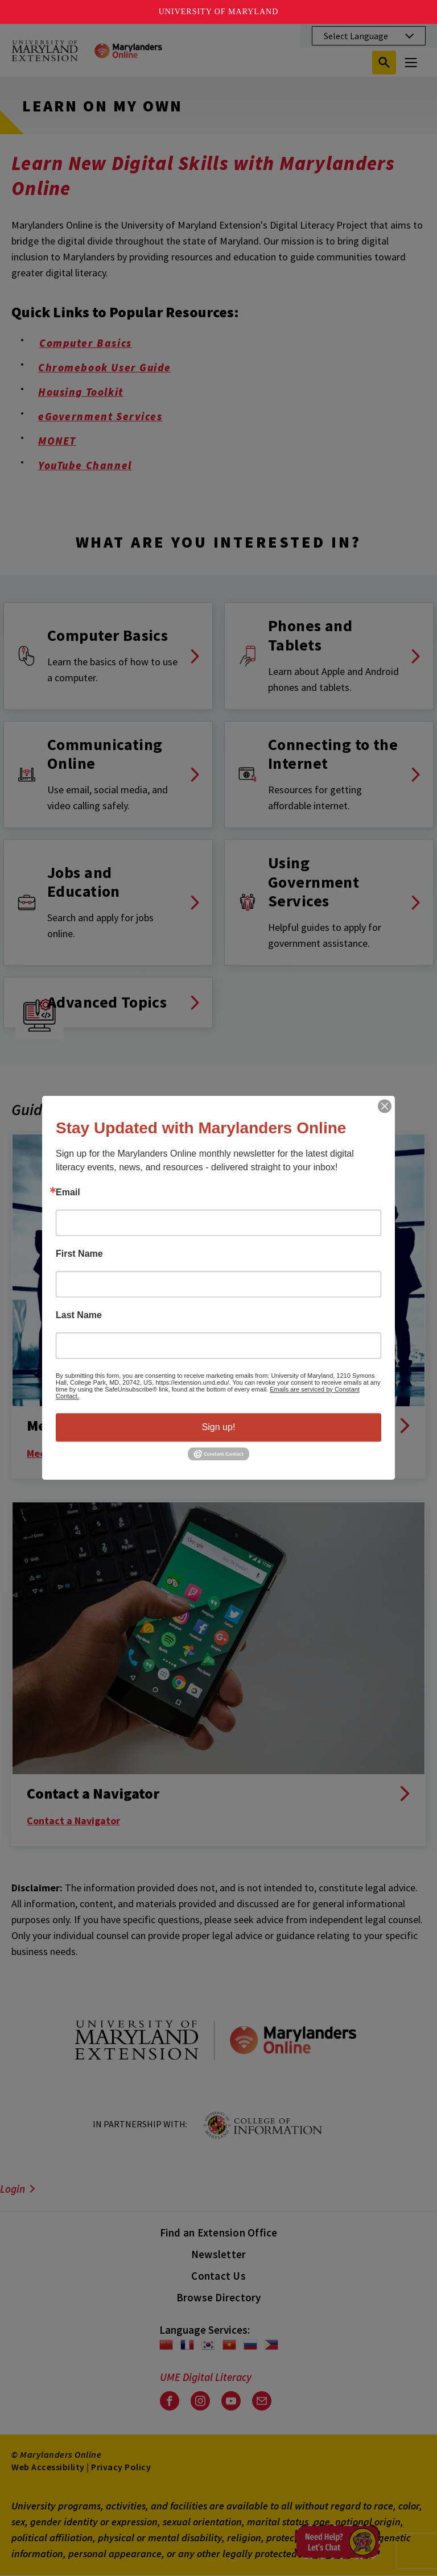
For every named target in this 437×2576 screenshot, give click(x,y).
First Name (79, 1253)
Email (68, 1192)
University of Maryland (219, 11)
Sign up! (219, 1427)
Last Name (79, 1315)
